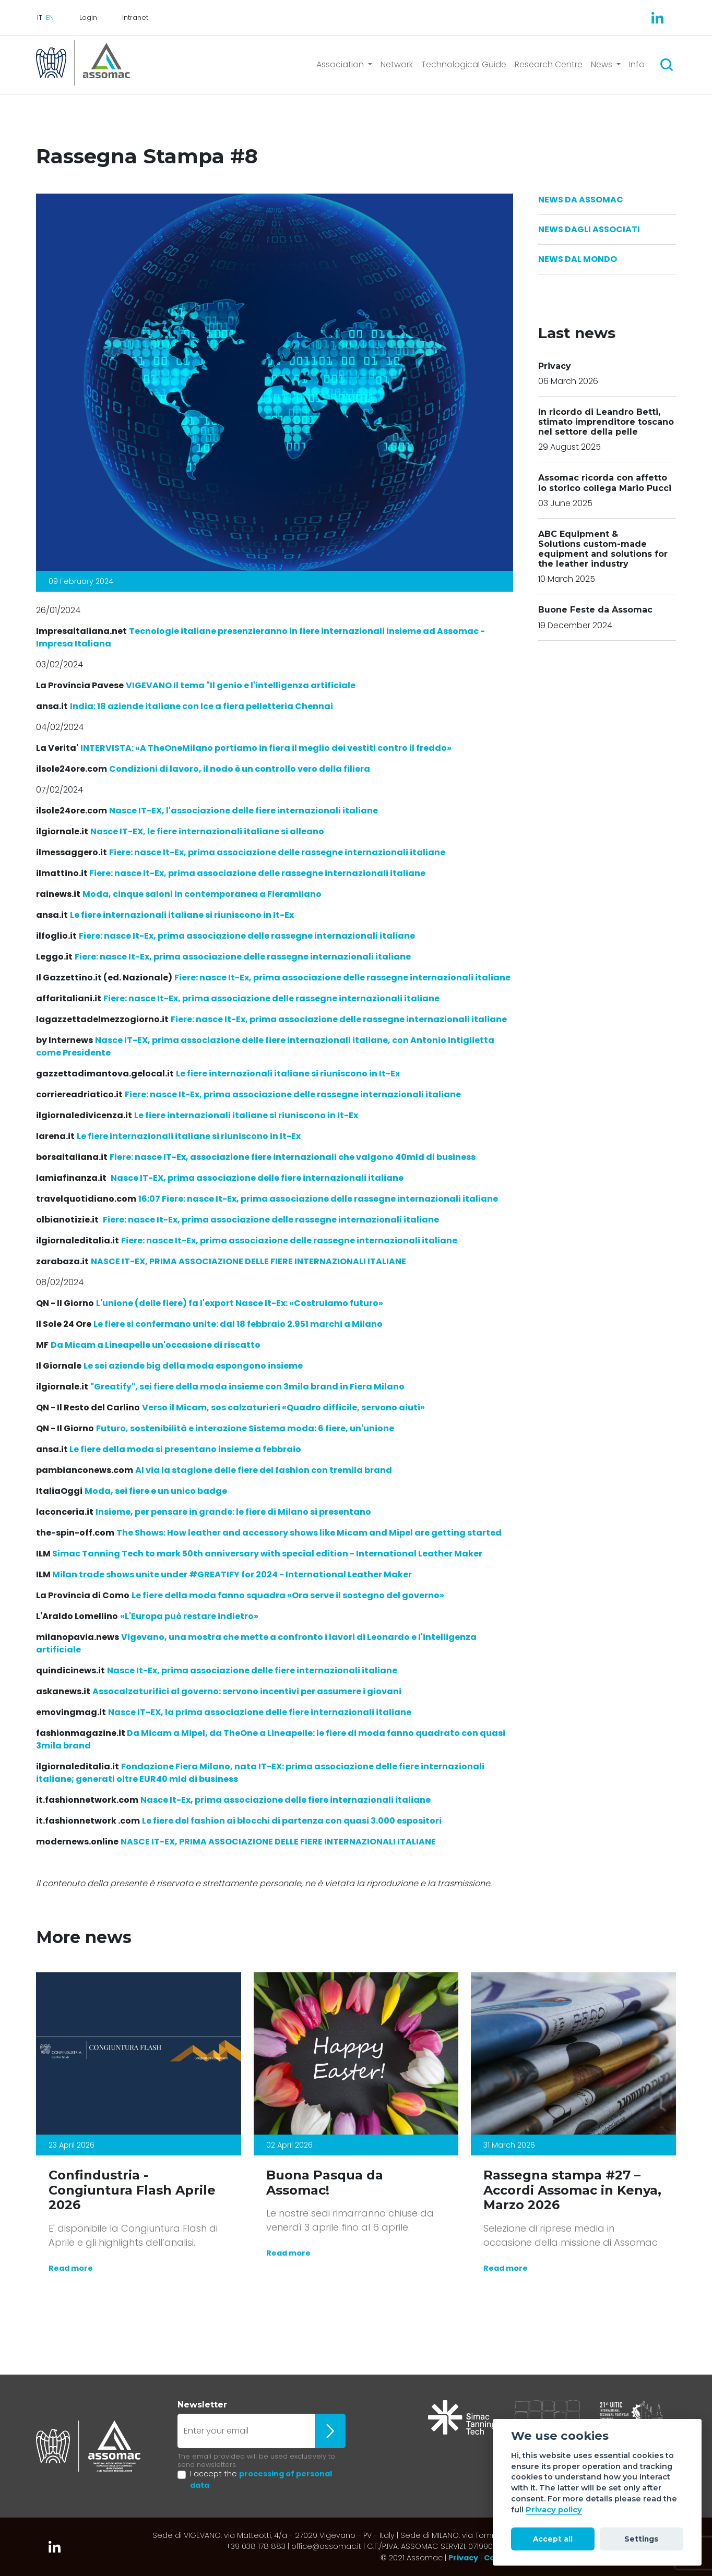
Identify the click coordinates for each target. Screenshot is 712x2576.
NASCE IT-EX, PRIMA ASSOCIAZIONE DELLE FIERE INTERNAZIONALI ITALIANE (248, 1261)
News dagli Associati (589, 229)
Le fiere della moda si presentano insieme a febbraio (185, 1449)
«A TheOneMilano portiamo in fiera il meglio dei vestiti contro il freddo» (266, 748)
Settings (641, 2539)
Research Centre (549, 64)
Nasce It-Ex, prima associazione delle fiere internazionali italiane (252, 1670)
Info (637, 64)
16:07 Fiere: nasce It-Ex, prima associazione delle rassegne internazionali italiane (318, 1199)
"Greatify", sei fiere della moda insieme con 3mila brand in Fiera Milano (247, 1387)
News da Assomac (580, 200)
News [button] (602, 64)
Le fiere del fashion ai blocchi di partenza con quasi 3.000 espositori (292, 1821)
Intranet (135, 17)
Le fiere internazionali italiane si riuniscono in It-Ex (182, 915)
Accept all (553, 2539)
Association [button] (341, 64)
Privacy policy (554, 2509)
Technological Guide (463, 64)
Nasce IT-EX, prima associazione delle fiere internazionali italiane (257, 1178)
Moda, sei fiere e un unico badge (156, 1491)
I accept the (261, 2479)
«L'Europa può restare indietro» (189, 1616)
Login (88, 17)
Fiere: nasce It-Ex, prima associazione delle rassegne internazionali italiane (277, 852)
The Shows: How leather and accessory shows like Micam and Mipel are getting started (309, 1533)
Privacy (463, 2558)
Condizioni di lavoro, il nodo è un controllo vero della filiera (239, 769)
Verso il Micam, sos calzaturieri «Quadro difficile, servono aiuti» (283, 1407)
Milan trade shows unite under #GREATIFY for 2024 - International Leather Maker (232, 1574)
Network (397, 64)
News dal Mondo (577, 259)
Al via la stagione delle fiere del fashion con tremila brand (263, 1470)
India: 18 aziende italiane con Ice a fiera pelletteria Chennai (201, 706)
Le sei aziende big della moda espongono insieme (193, 1366)
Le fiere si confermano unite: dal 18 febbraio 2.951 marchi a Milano (238, 1324)
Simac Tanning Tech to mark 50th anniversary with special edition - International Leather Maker (267, 1554)
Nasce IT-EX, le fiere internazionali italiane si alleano (207, 831)
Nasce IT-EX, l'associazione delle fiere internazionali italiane (243, 811)
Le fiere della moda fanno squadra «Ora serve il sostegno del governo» (288, 1595)
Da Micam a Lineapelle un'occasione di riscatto (155, 1345)
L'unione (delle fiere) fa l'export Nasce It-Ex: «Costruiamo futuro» (239, 1303)
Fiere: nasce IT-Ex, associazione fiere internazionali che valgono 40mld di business (293, 1157)
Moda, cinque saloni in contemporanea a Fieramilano (202, 894)
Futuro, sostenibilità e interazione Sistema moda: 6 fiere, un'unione (245, 1428)
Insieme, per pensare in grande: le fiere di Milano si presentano (233, 1512)
